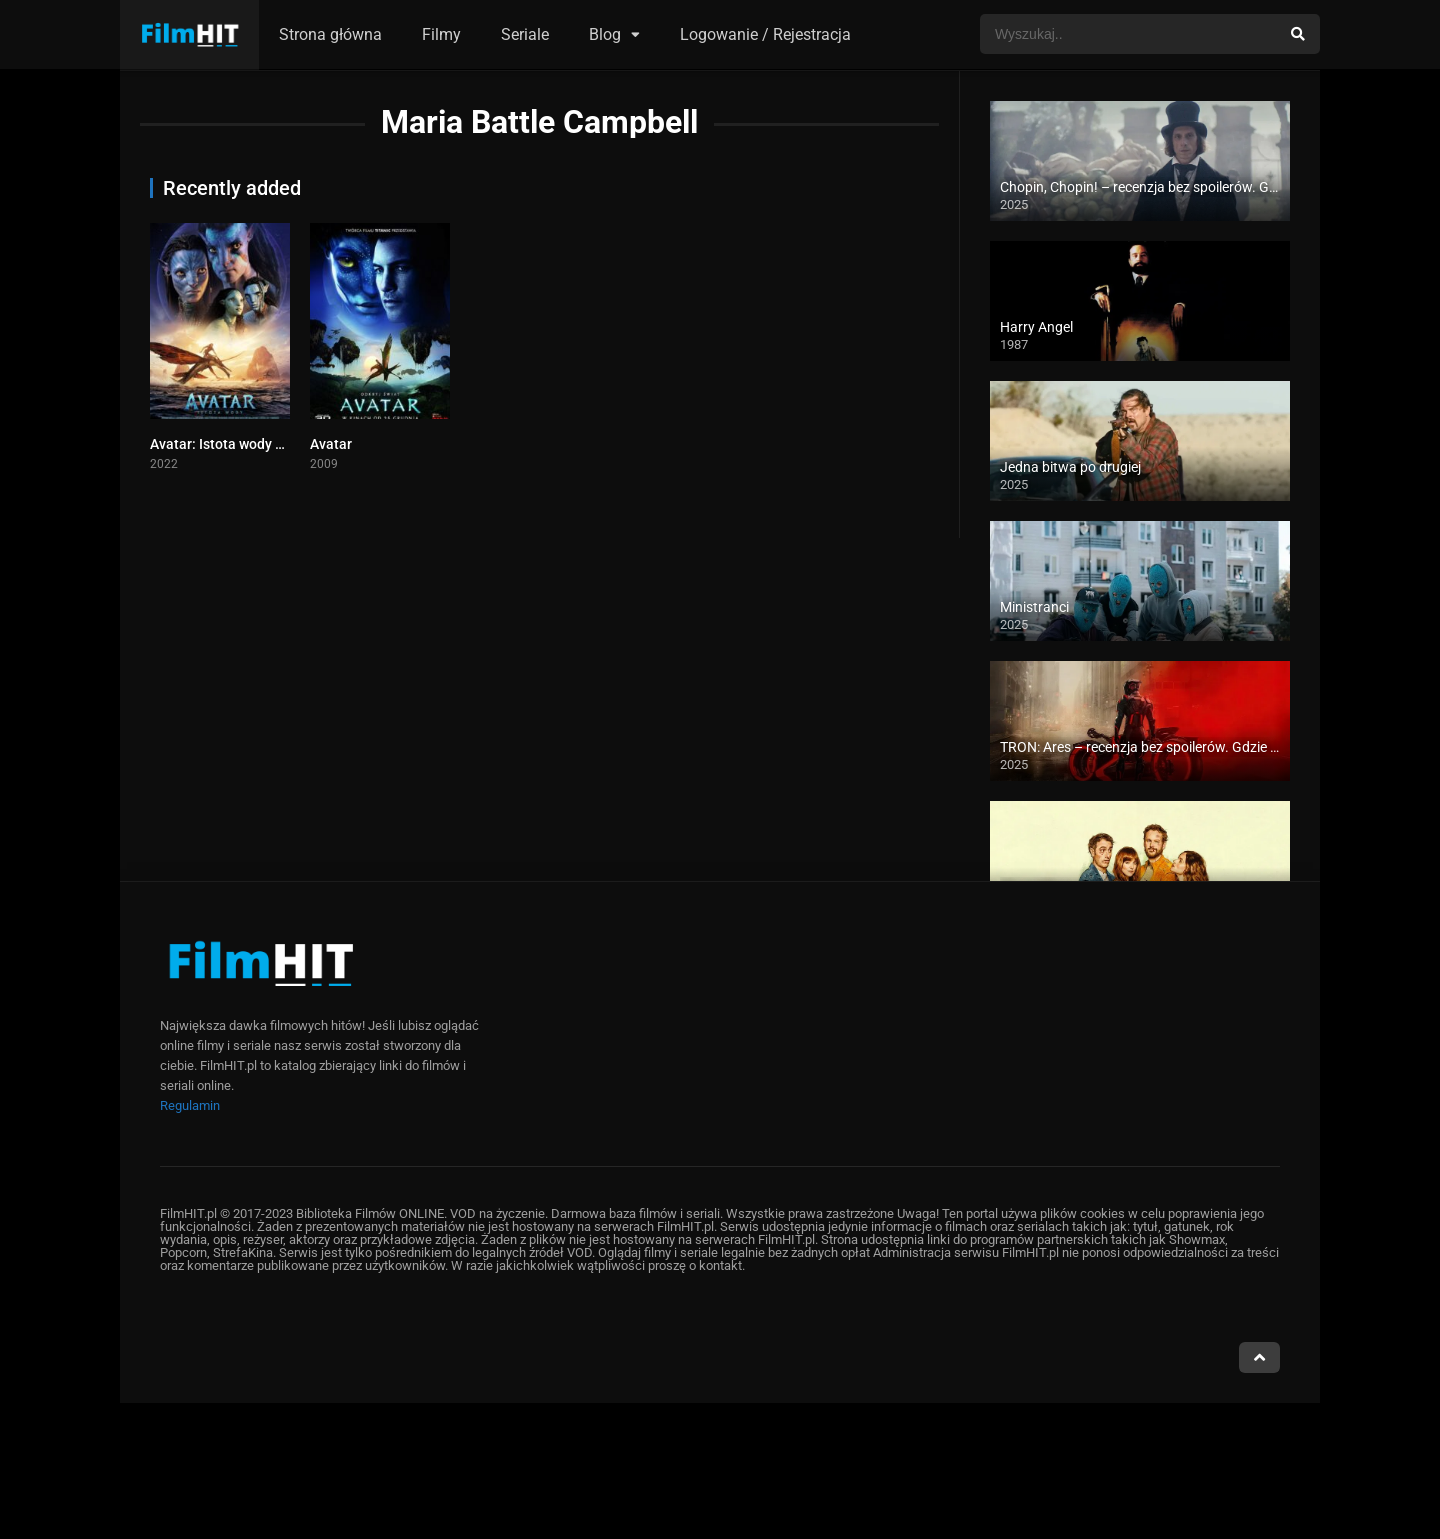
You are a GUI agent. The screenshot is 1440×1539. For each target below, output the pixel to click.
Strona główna (330, 34)
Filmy (441, 34)
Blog (605, 34)
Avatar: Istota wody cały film (239, 444)
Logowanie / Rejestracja (765, 34)
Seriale (525, 34)
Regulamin (190, 1105)
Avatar (331, 444)
